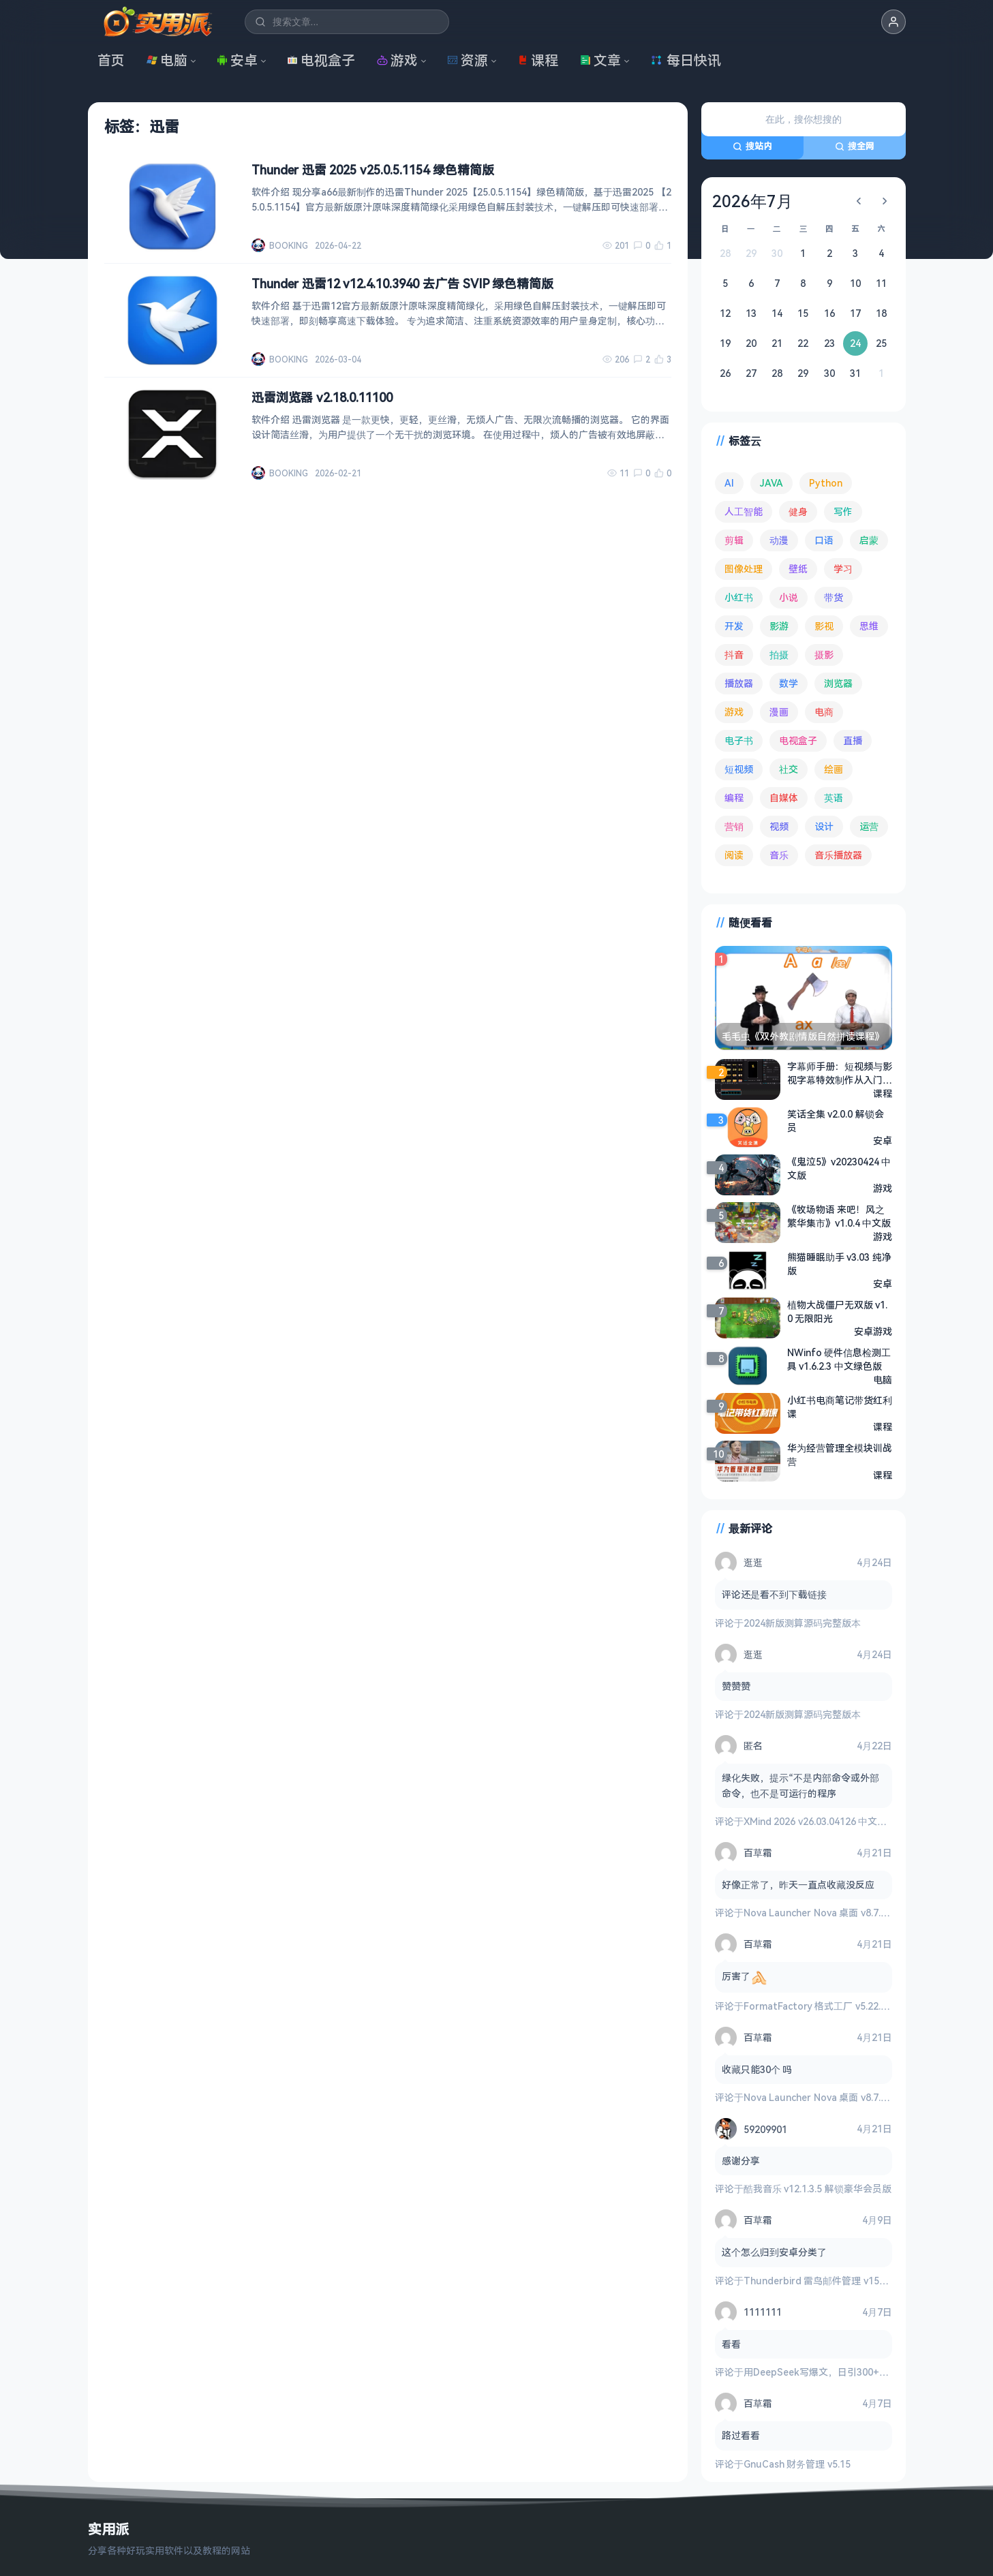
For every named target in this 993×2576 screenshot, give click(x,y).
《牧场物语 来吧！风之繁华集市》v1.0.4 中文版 (839, 1216)
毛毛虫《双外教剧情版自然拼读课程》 (803, 1036)
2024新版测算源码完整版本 (802, 1622)
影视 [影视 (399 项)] (824, 625)
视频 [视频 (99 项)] (779, 826)
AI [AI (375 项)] (729, 482)
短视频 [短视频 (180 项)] (738, 769)
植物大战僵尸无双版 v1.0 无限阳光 (837, 1311)
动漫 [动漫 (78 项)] (779, 540)
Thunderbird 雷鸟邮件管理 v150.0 (818, 2280)
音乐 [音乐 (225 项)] (779, 854)
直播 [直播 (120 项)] (852, 740)
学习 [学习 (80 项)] (843, 568)
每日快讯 (685, 60)
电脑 (167, 60)
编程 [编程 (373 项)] (734, 797)
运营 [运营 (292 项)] (869, 826)
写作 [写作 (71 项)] (843, 511)
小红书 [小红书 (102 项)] (738, 597)
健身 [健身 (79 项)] (798, 511)
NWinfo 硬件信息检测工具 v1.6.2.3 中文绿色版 (839, 1359)
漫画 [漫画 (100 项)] (779, 711)
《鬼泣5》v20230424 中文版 (839, 1168)
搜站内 (752, 146)
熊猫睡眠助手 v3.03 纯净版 (839, 1264)
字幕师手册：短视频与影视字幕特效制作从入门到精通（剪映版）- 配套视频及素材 (839, 1073)
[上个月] (859, 201)
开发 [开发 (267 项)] (734, 625)
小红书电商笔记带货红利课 (839, 1407)
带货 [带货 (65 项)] (833, 597)
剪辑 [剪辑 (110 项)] (734, 540)
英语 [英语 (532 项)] (833, 797)
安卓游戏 (873, 1331)
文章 (600, 60)
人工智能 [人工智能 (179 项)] (743, 511)
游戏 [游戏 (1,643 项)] (734, 711)
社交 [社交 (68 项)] (788, 769)
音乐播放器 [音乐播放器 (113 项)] (838, 854)
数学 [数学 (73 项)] (788, 683)
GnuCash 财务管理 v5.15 (797, 2463)
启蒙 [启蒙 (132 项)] (869, 540)
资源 (467, 60)
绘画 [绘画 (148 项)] (833, 769)
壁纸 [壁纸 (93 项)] (798, 568)
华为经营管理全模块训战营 (839, 1454)
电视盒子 (321, 60)
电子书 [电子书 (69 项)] (738, 740)
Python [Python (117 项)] (825, 482)
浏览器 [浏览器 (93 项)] (838, 683)
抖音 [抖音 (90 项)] (734, 654)
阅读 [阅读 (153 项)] (734, 854)
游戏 (397, 60)
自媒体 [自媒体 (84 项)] (783, 797)
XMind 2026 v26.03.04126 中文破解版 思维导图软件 (855, 1821)
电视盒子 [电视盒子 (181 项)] (798, 740)
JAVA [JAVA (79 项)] (771, 482)
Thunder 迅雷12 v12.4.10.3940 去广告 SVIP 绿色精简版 (402, 283)
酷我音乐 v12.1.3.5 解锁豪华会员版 (817, 2188)
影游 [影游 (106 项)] (779, 625)
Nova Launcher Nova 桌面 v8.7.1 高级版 (830, 1912)
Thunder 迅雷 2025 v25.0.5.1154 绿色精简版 (372, 170)
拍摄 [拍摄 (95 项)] (779, 654)
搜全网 (854, 146)
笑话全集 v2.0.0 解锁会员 (835, 1120)
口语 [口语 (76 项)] (824, 540)
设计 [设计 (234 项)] (824, 826)
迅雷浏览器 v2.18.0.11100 (322, 397)
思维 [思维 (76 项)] (869, 625)
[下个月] (884, 201)
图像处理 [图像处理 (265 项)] (743, 568)
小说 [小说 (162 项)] (788, 597)
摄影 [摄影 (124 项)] (824, 654)
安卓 (237, 60)
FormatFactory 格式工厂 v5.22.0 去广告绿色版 (845, 2005)
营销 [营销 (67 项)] (734, 826)
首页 (111, 60)
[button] (893, 22)
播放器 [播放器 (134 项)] (738, 683)
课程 (537, 60)
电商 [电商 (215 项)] (824, 711)
